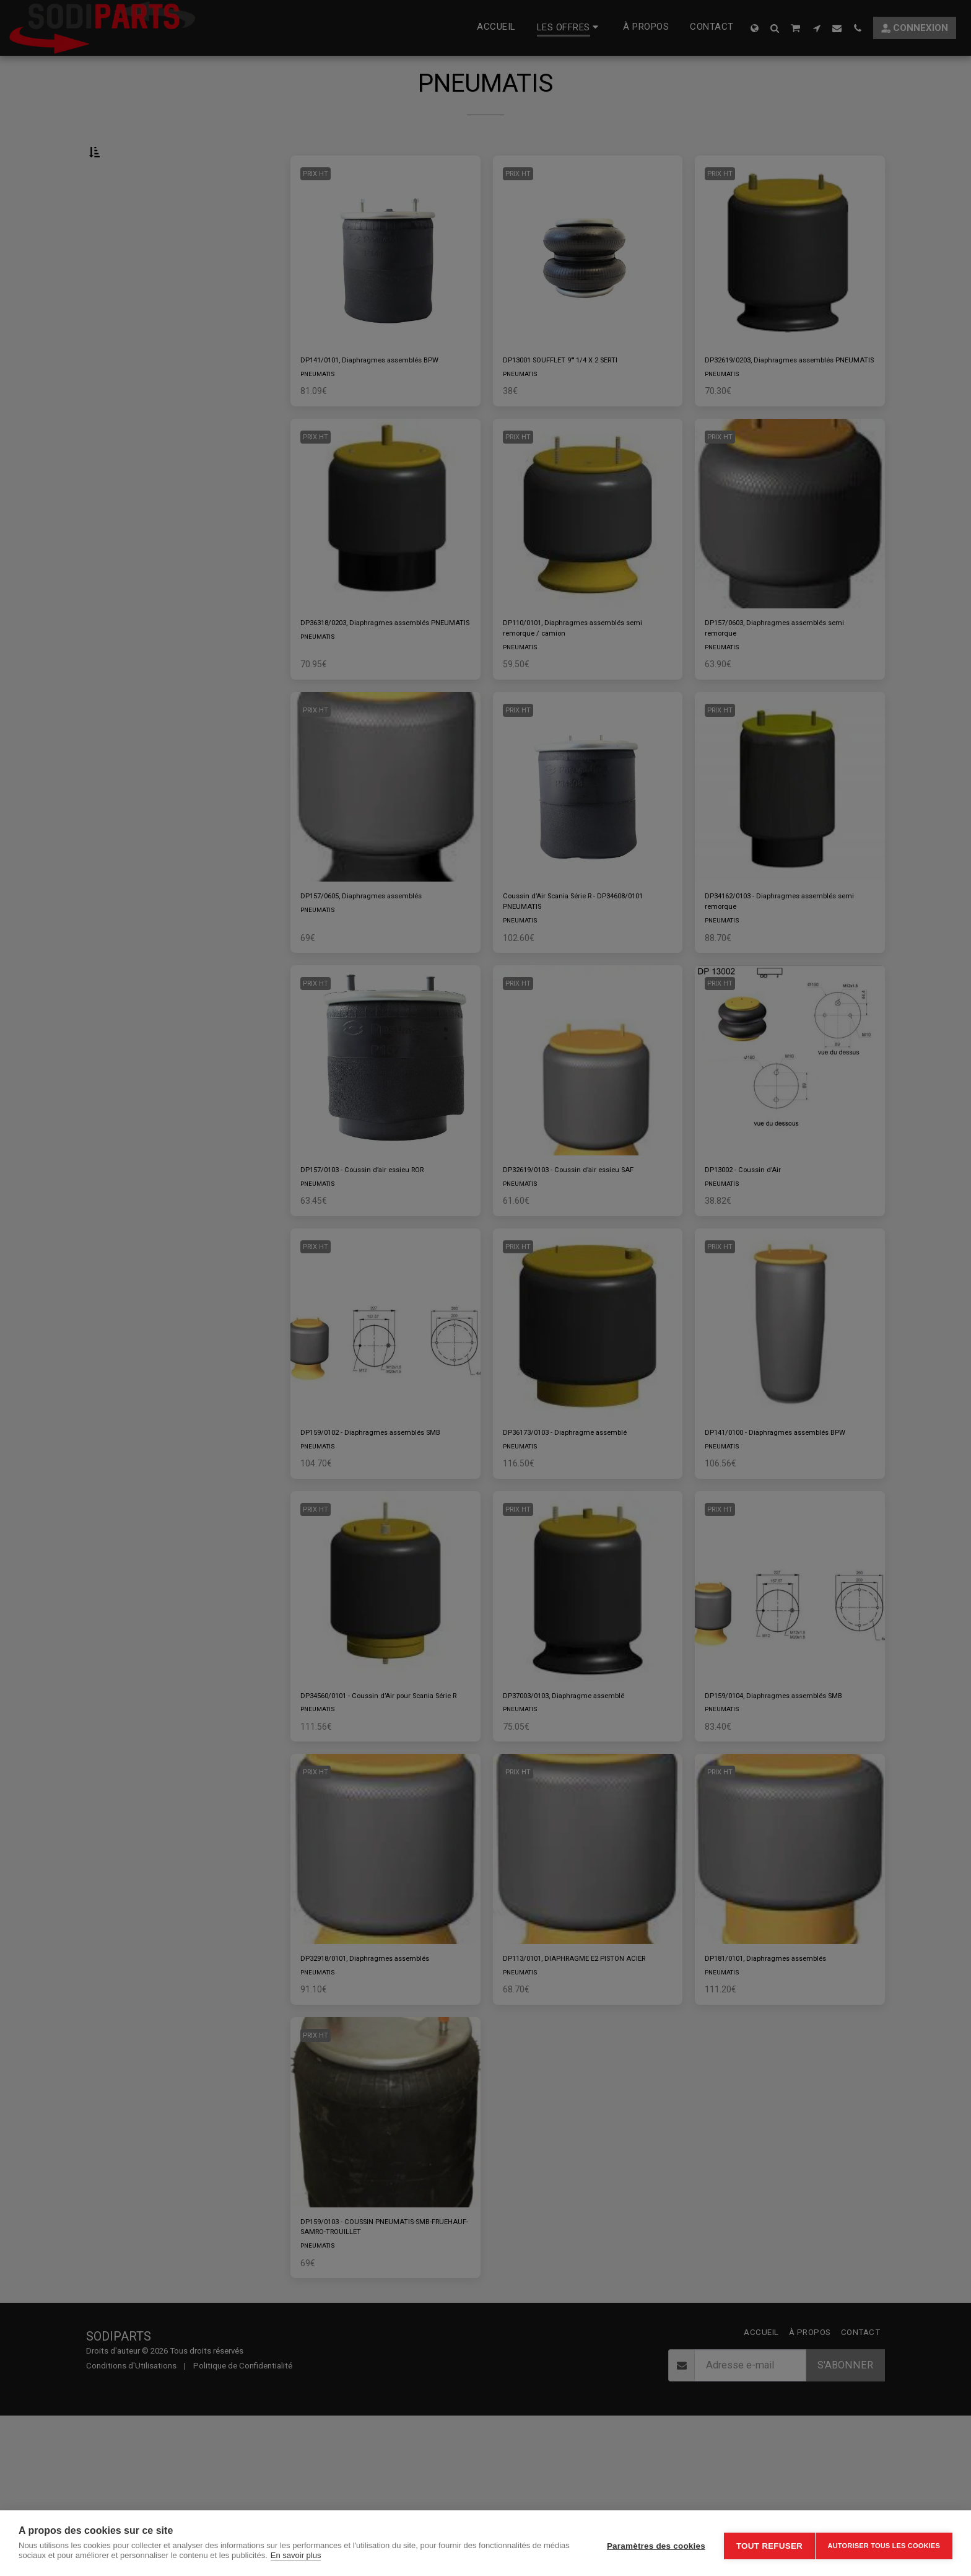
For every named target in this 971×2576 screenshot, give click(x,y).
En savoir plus (323, 2555)
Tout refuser (763, 2543)
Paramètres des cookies (650, 2543)
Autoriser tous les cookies (884, 2543)
